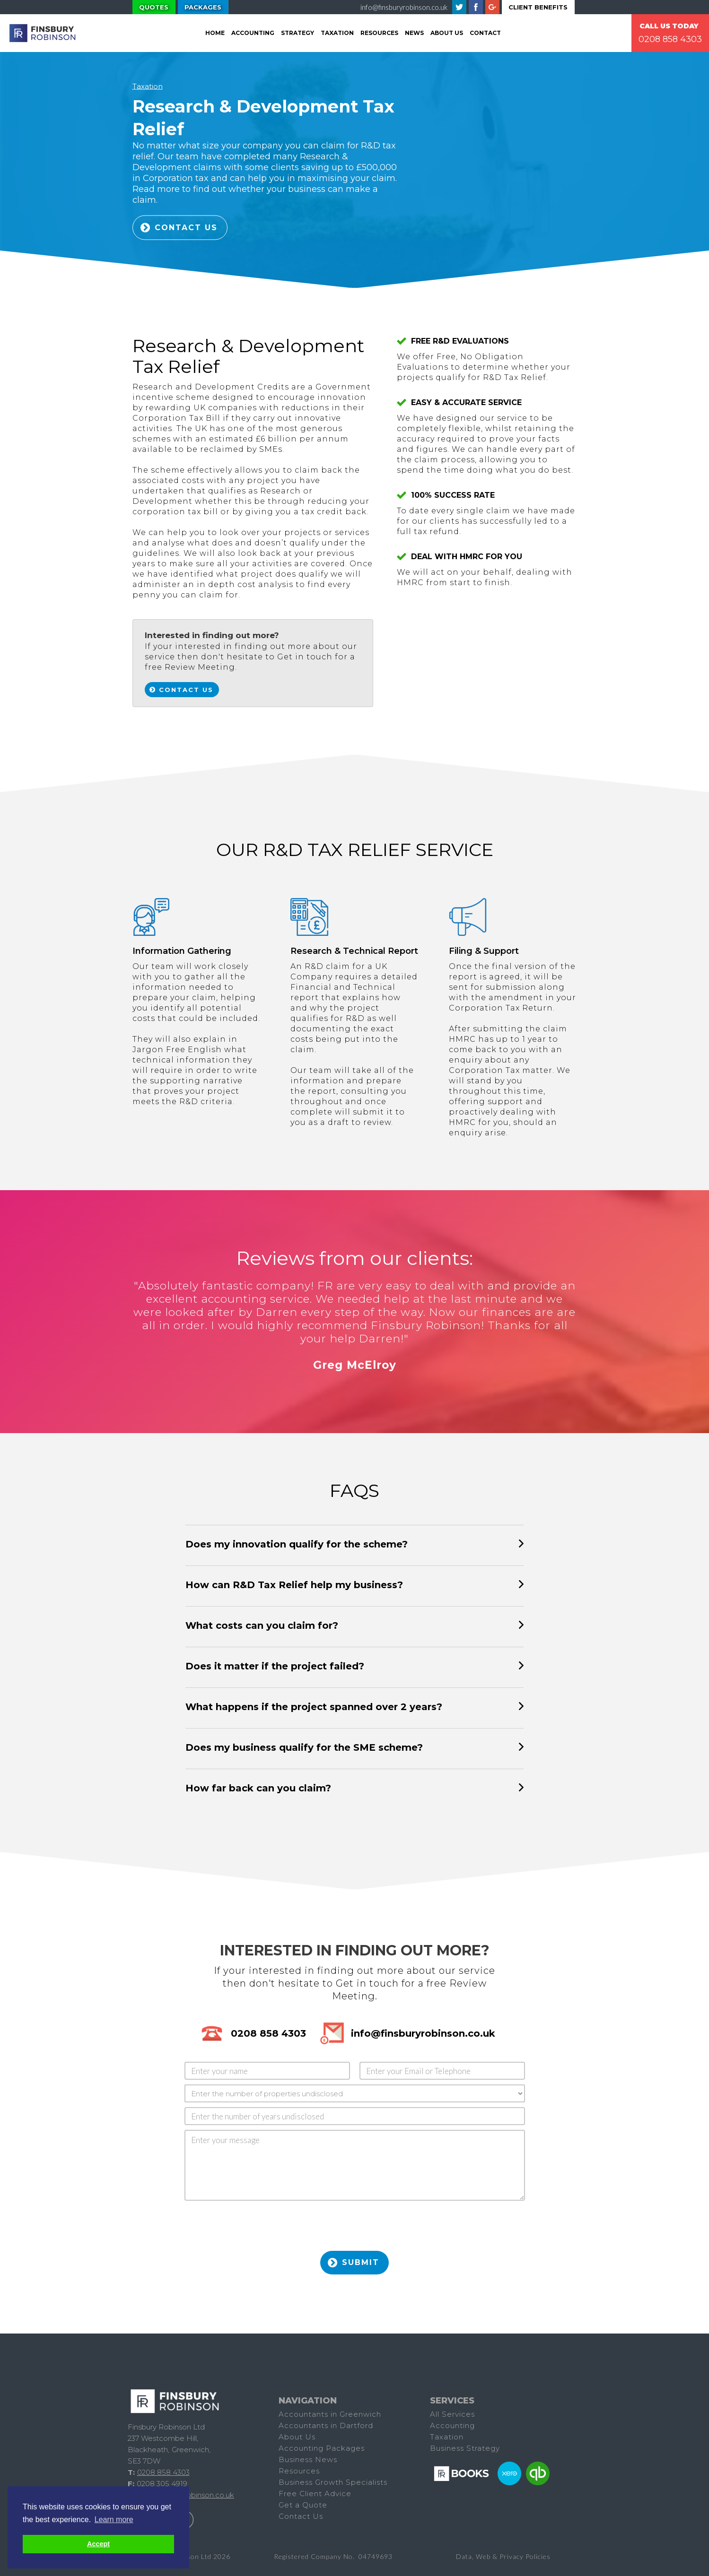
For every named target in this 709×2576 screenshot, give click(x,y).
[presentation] (256, 2228)
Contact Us (186, 689)
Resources (379, 32)
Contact (485, 32)
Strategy (297, 32)
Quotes (153, 7)
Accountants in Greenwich (330, 2414)
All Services (452, 2414)
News (414, 32)
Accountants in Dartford (326, 2425)
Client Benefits (538, 7)
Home (215, 32)
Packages (202, 7)
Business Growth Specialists (333, 2482)
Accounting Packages (322, 2448)
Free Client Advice (315, 2493)
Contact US (186, 227)
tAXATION (337, 32)
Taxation (147, 86)
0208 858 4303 (670, 39)
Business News (308, 2459)
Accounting (252, 32)
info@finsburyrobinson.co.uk (403, 7)
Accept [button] (98, 2544)
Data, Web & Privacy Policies (503, 2556)
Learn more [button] (114, 2519)
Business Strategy (465, 2448)
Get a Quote (303, 2504)
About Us (446, 32)
